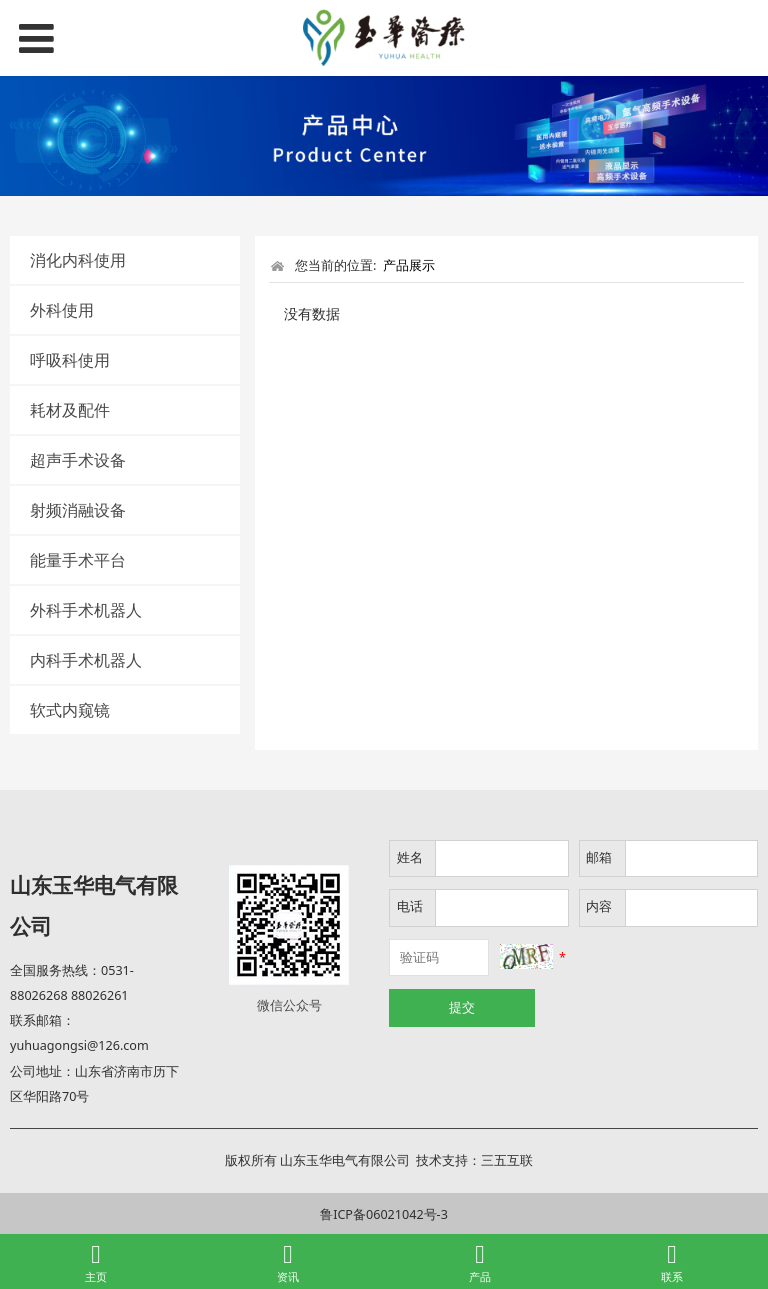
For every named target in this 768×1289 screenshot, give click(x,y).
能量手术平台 (78, 560)
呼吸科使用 (70, 360)
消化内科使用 (78, 260)
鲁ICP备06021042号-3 (384, 1214)
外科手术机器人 (86, 610)
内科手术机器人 (86, 660)
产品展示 (409, 265)
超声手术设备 (78, 460)
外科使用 (62, 310)
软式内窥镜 (70, 710)
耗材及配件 (70, 410)
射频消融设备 (78, 510)
